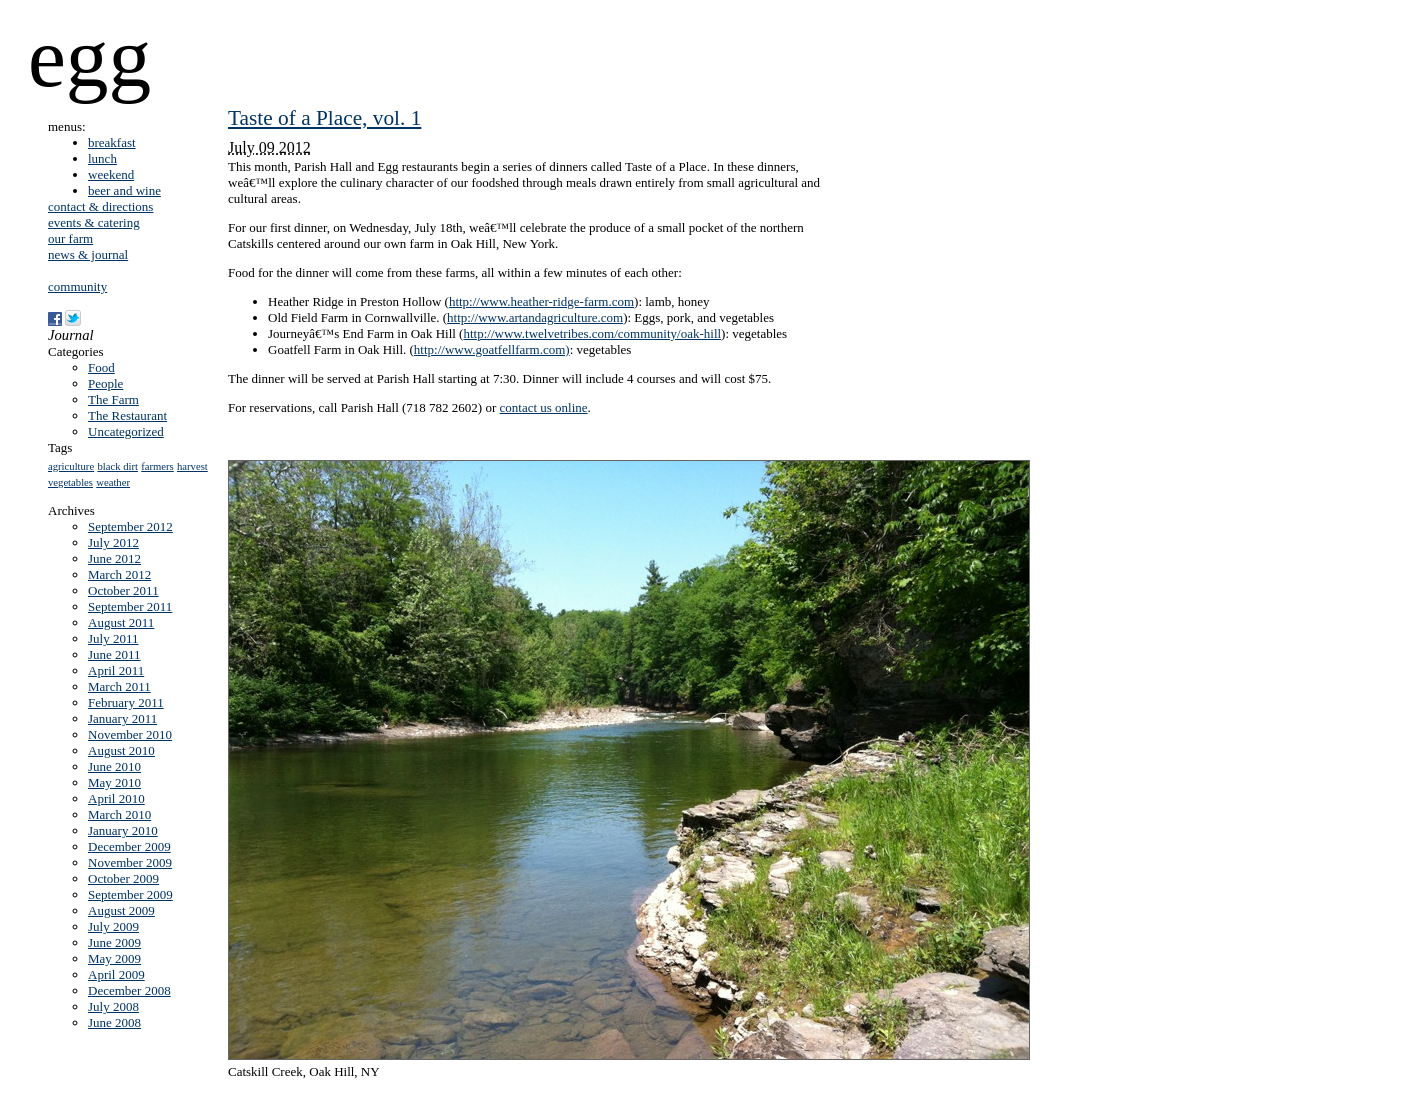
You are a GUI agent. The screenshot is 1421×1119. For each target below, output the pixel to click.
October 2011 (123, 590)
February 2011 (126, 702)
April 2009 (116, 974)
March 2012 (119, 574)
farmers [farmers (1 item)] (157, 466)
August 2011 (121, 622)
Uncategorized (126, 431)
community (77, 286)
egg (89, 57)
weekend (111, 174)
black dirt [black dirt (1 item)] (117, 466)
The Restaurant (127, 415)
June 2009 (114, 942)
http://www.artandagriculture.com (535, 317)
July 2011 (113, 638)
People (105, 383)
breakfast (112, 142)
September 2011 (130, 606)
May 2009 (114, 958)
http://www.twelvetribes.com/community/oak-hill (592, 333)
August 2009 (121, 910)
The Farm (113, 399)
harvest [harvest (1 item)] (192, 466)
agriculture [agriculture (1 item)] (71, 466)
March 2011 (119, 686)
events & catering (94, 222)
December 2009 (129, 846)
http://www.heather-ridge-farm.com (541, 301)
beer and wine (124, 190)
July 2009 (113, 926)
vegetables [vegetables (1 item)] (70, 482)
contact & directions (100, 206)
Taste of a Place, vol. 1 (324, 118)
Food (101, 367)
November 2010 (130, 734)
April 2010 (116, 798)
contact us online (544, 407)
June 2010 (114, 766)
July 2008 (113, 1006)
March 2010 (119, 814)
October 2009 (123, 878)
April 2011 (116, 670)
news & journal (88, 254)
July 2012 (113, 542)
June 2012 (114, 558)
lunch (102, 158)
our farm (70, 238)
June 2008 (114, 1022)
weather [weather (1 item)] (113, 482)
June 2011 (114, 654)
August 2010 (121, 750)
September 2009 (130, 894)
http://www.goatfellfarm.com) (492, 349)
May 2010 (114, 782)
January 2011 (122, 718)
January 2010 (123, 830)
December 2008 (129, 990)
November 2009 (130, 862)
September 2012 (130, 526)
